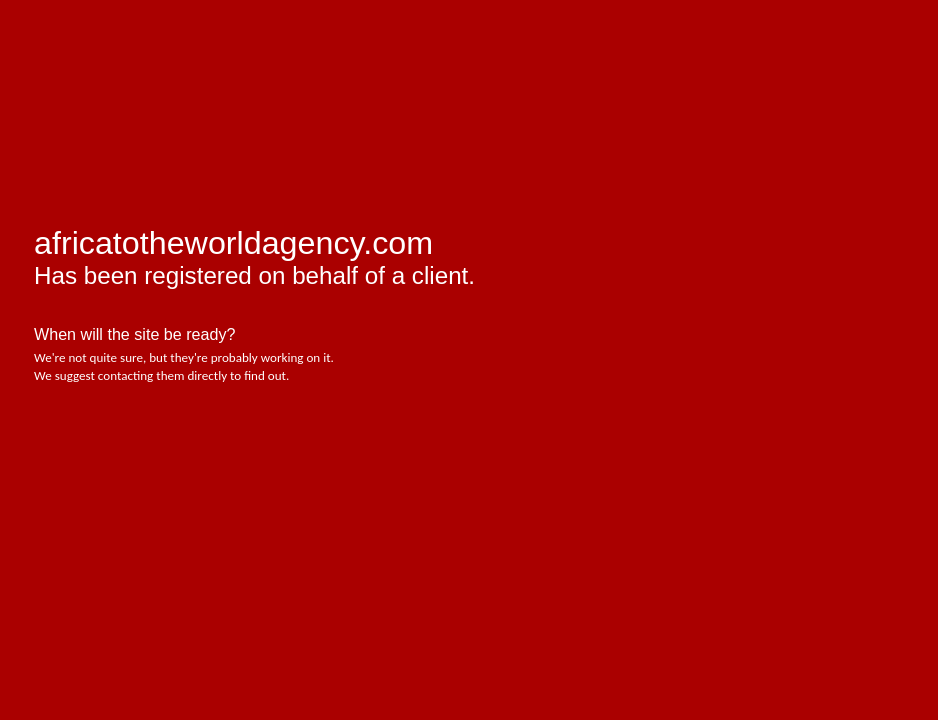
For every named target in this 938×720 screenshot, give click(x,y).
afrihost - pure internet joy (119, 60)
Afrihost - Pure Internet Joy (99, 453)
